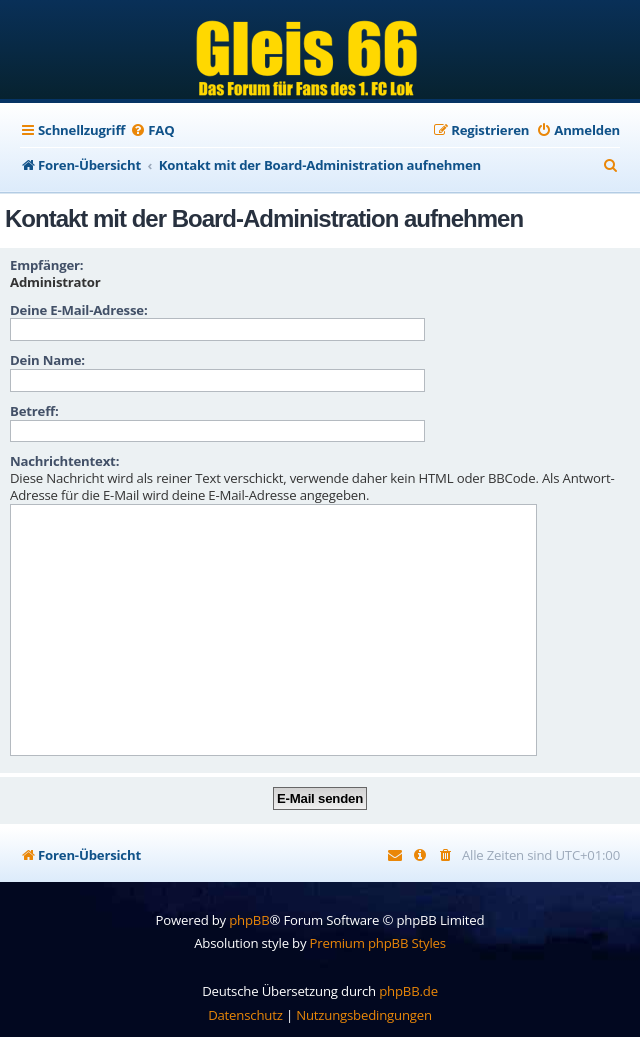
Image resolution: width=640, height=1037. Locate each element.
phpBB (249, 920)
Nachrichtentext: (64, 461)
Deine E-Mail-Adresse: (78, 310)
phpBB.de (408, 991)
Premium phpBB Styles (378, 943)
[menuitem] (152, 130)
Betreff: (34, 411)
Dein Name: (47, 360)
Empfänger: (46, 265)
